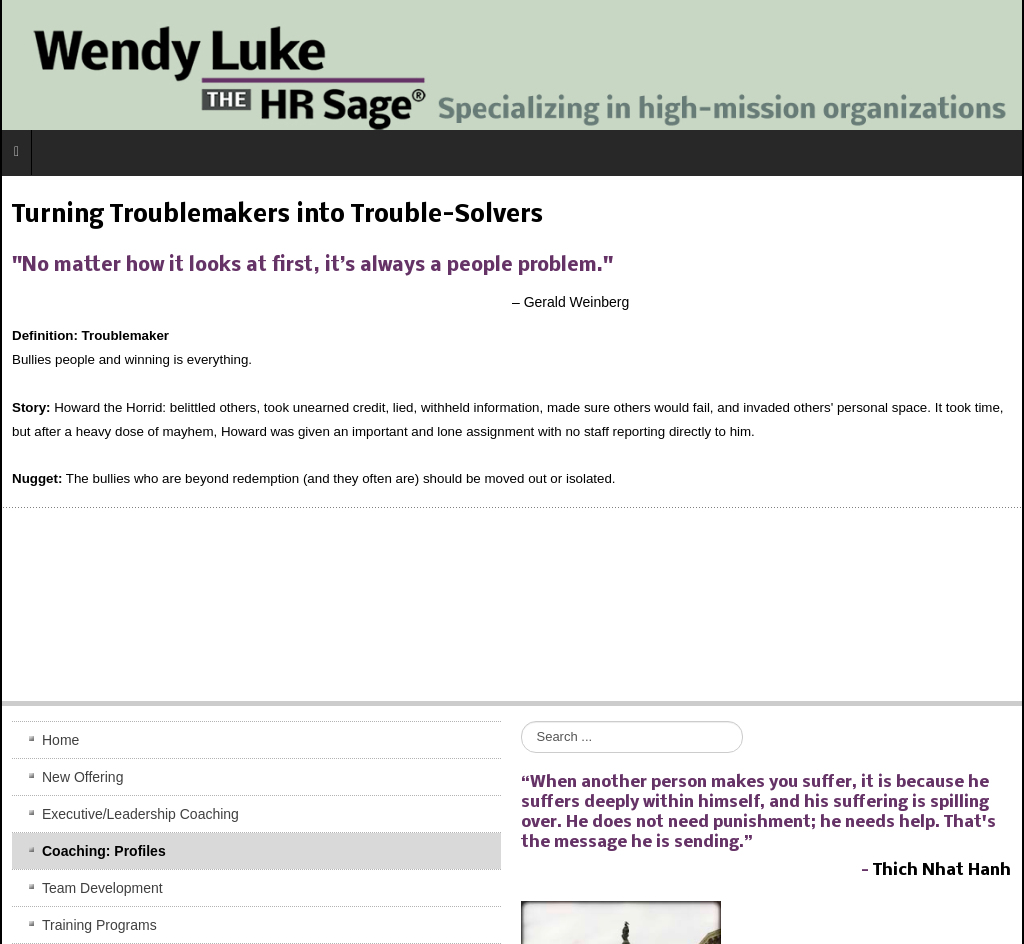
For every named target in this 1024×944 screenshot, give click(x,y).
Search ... (521, 721)
